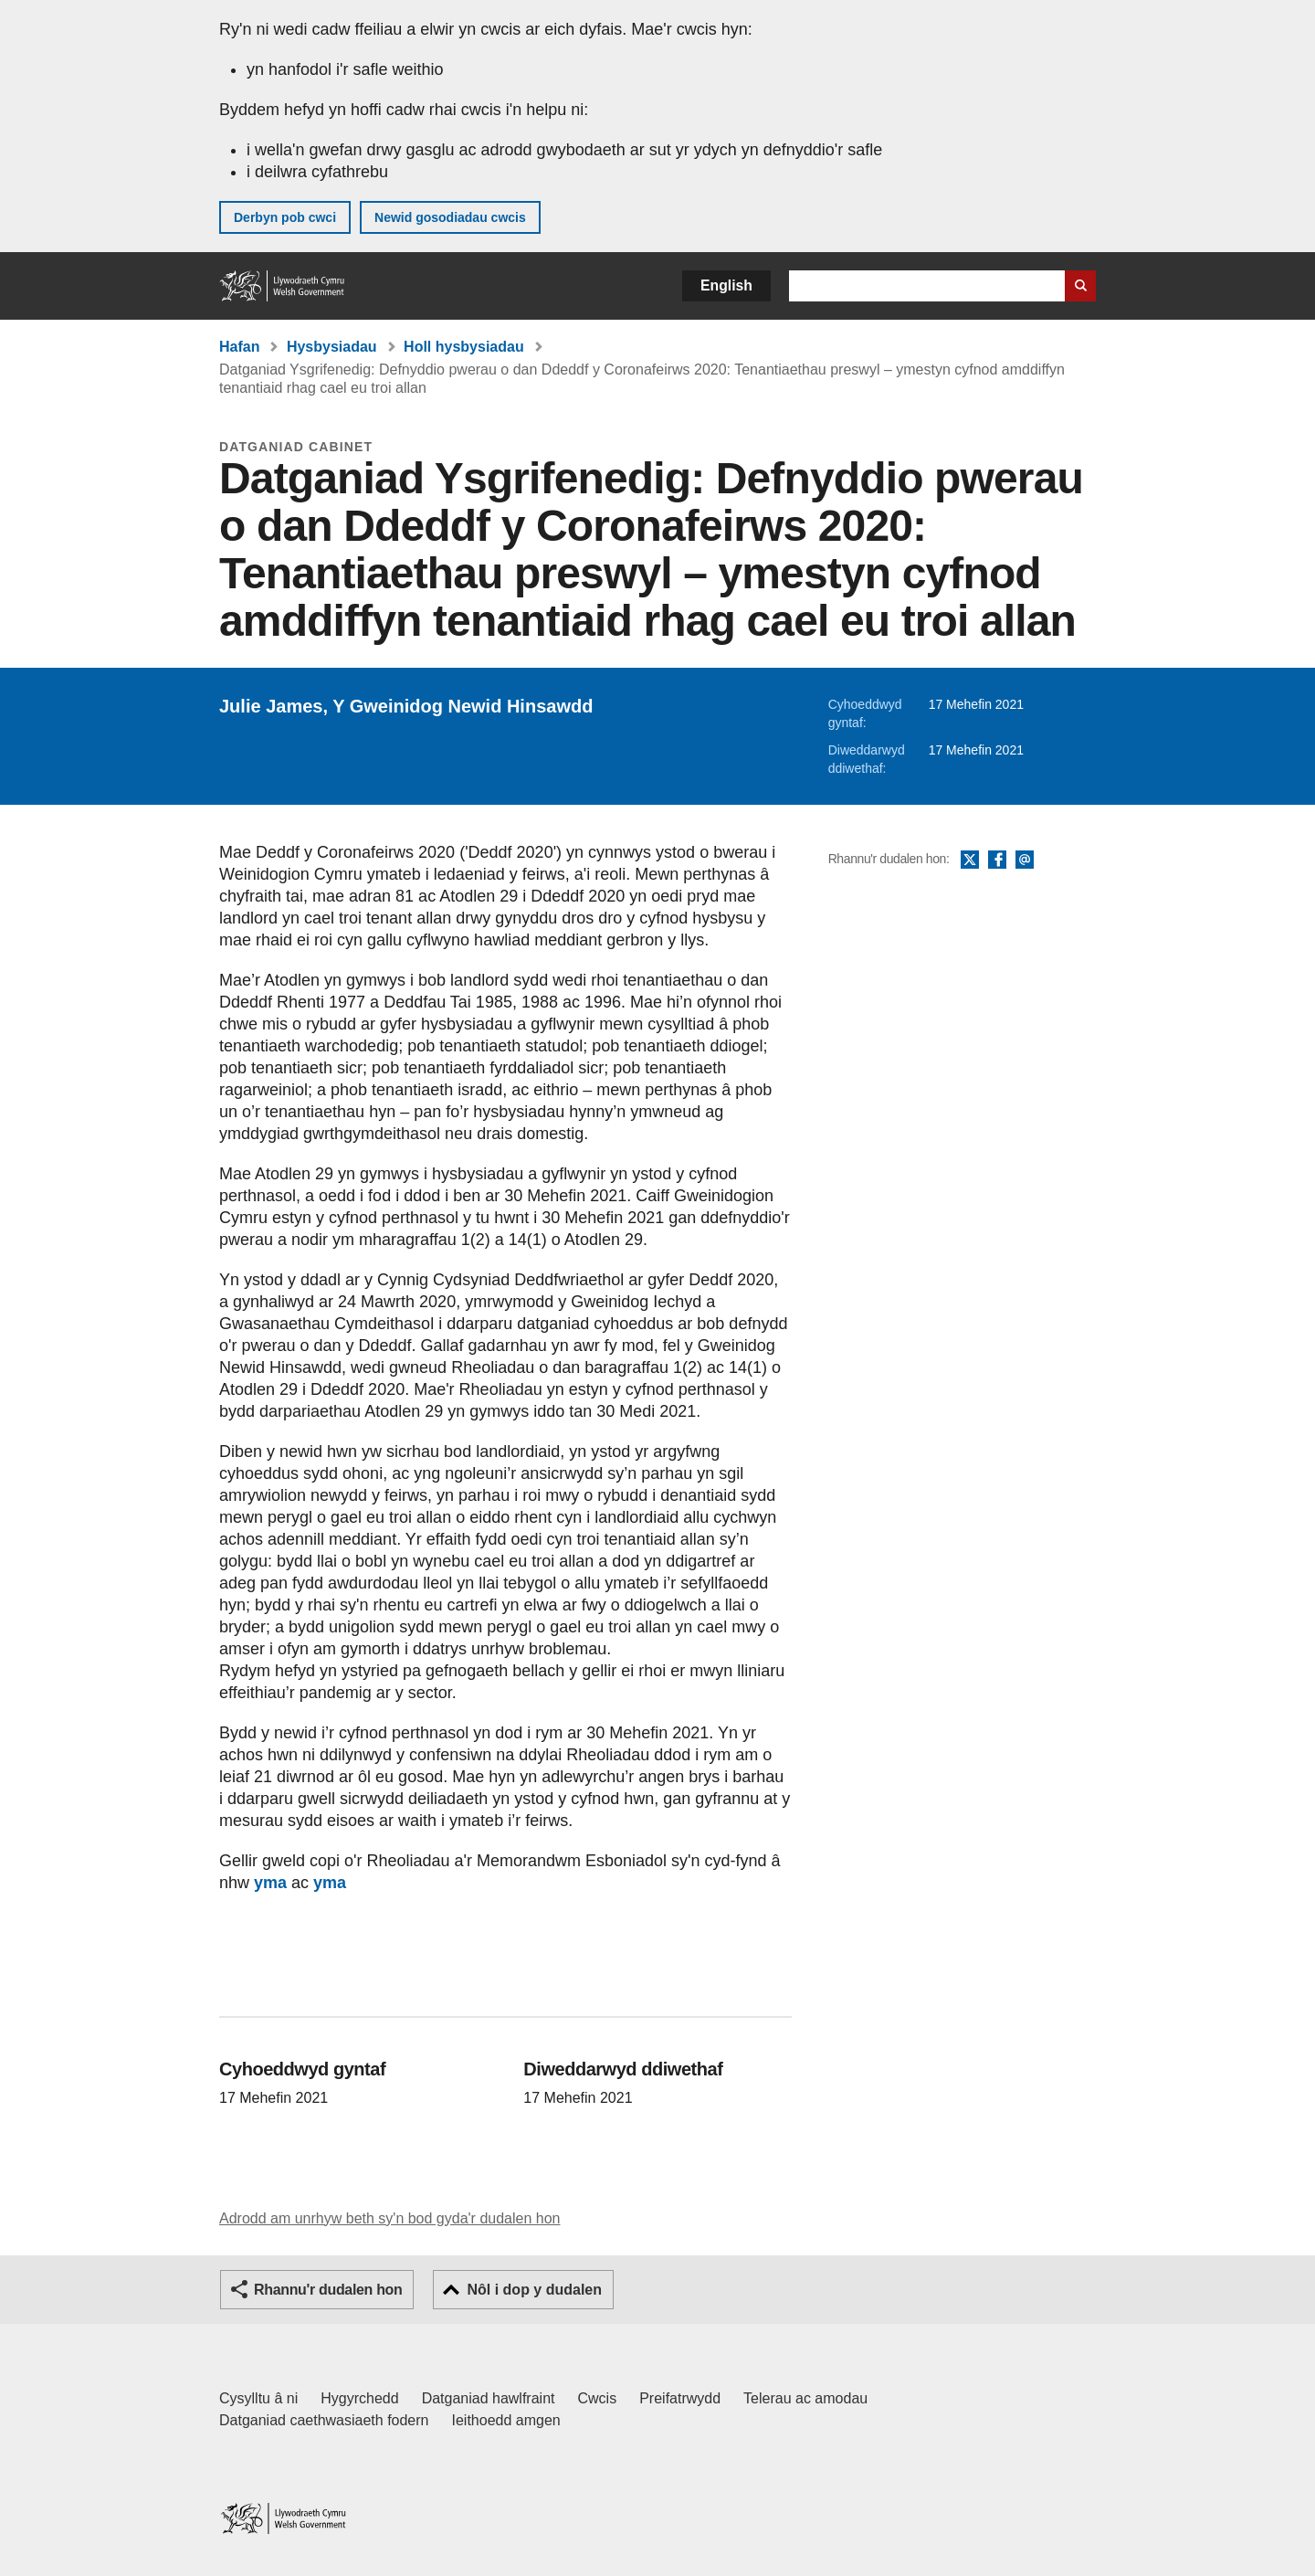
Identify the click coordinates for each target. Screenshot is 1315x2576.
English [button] (726, 285)
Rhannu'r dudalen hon (328, 2289)
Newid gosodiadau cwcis (450, 217)
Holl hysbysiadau (464, 346)
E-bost (1024, 860)
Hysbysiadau (332, 346)
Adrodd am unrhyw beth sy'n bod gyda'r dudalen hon (389, 2218)
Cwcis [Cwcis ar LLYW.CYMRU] (597, 2398)
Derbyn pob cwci (285, 217)
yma (270, 1883)
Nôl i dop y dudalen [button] (534, 2289)
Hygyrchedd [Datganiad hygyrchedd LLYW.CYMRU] (359, 2398)
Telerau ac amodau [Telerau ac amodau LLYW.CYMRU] (805, 2398)
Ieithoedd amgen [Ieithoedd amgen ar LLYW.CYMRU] (506, 2420)
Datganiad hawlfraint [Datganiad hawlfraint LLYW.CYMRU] (488, 2398)
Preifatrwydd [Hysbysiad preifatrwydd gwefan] (680, 2398)
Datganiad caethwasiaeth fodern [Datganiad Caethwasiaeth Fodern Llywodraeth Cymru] (324, 2420)
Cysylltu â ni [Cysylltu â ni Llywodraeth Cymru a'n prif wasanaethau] (258, 2398)
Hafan (239, 346)
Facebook (997, 860)
